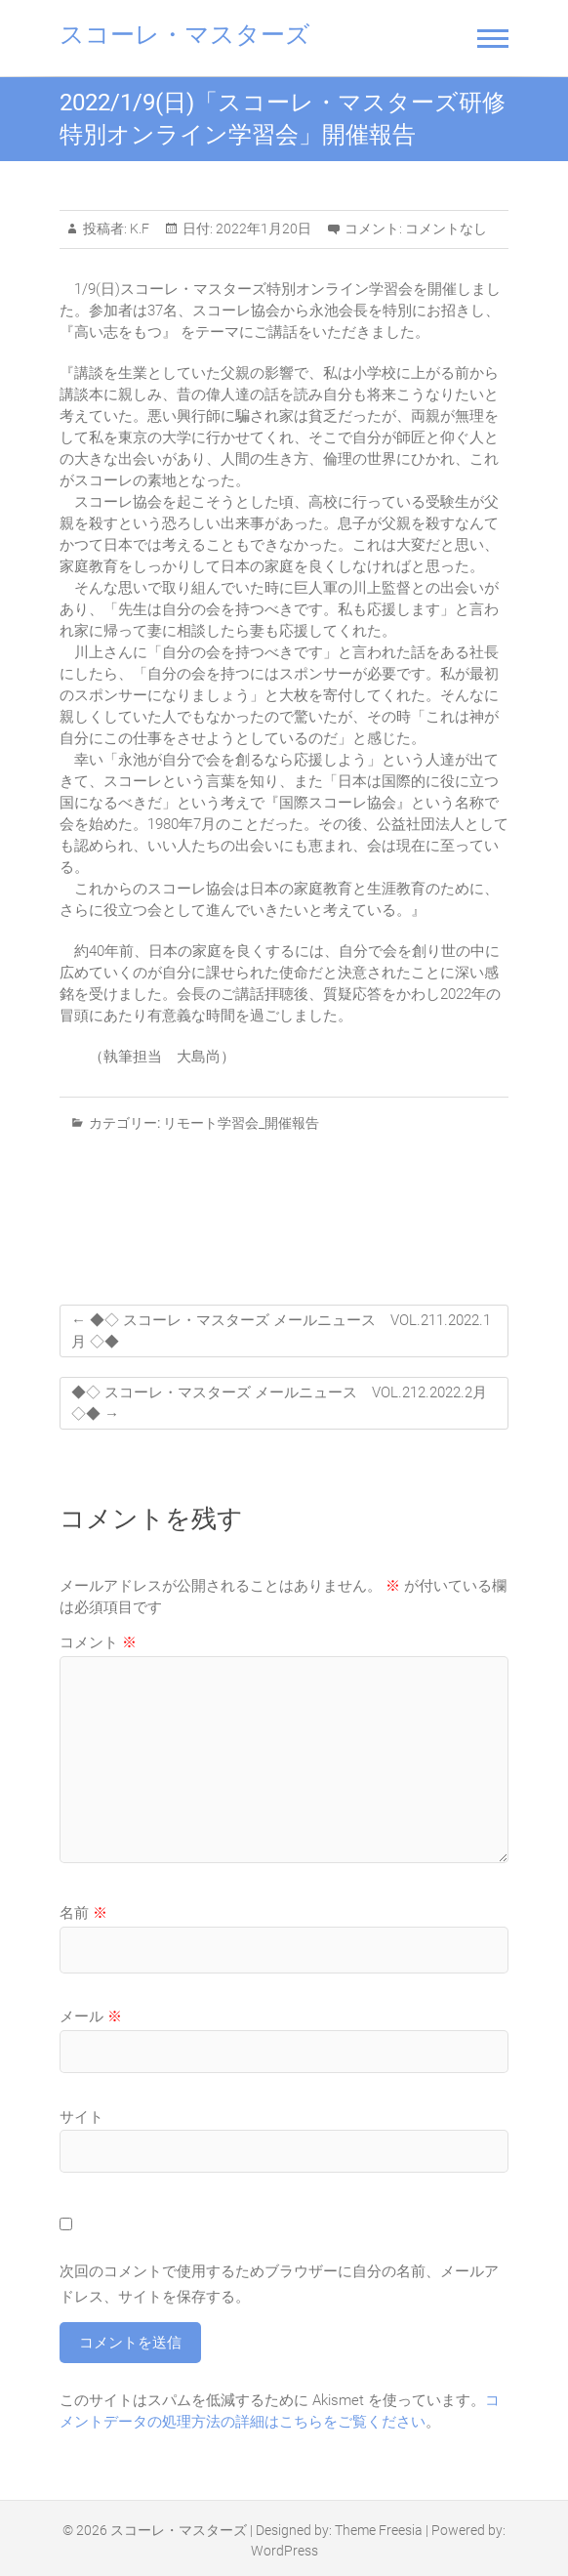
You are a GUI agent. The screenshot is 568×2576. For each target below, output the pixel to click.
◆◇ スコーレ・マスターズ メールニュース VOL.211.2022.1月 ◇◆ (281, 1330)
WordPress (284, 2550)
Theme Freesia (379, 2530)
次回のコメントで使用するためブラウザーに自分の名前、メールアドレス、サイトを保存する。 (279, 2284)
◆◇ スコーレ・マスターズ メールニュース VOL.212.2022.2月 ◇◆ (279, 1403)
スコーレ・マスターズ (185, 35)
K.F (138, 228)
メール (91, 2016)
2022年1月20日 (262, 228)
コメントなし (446, 228)
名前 (83, 1913)
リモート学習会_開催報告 (241, 1123)
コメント (98, 1642)
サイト (81, 2117)
